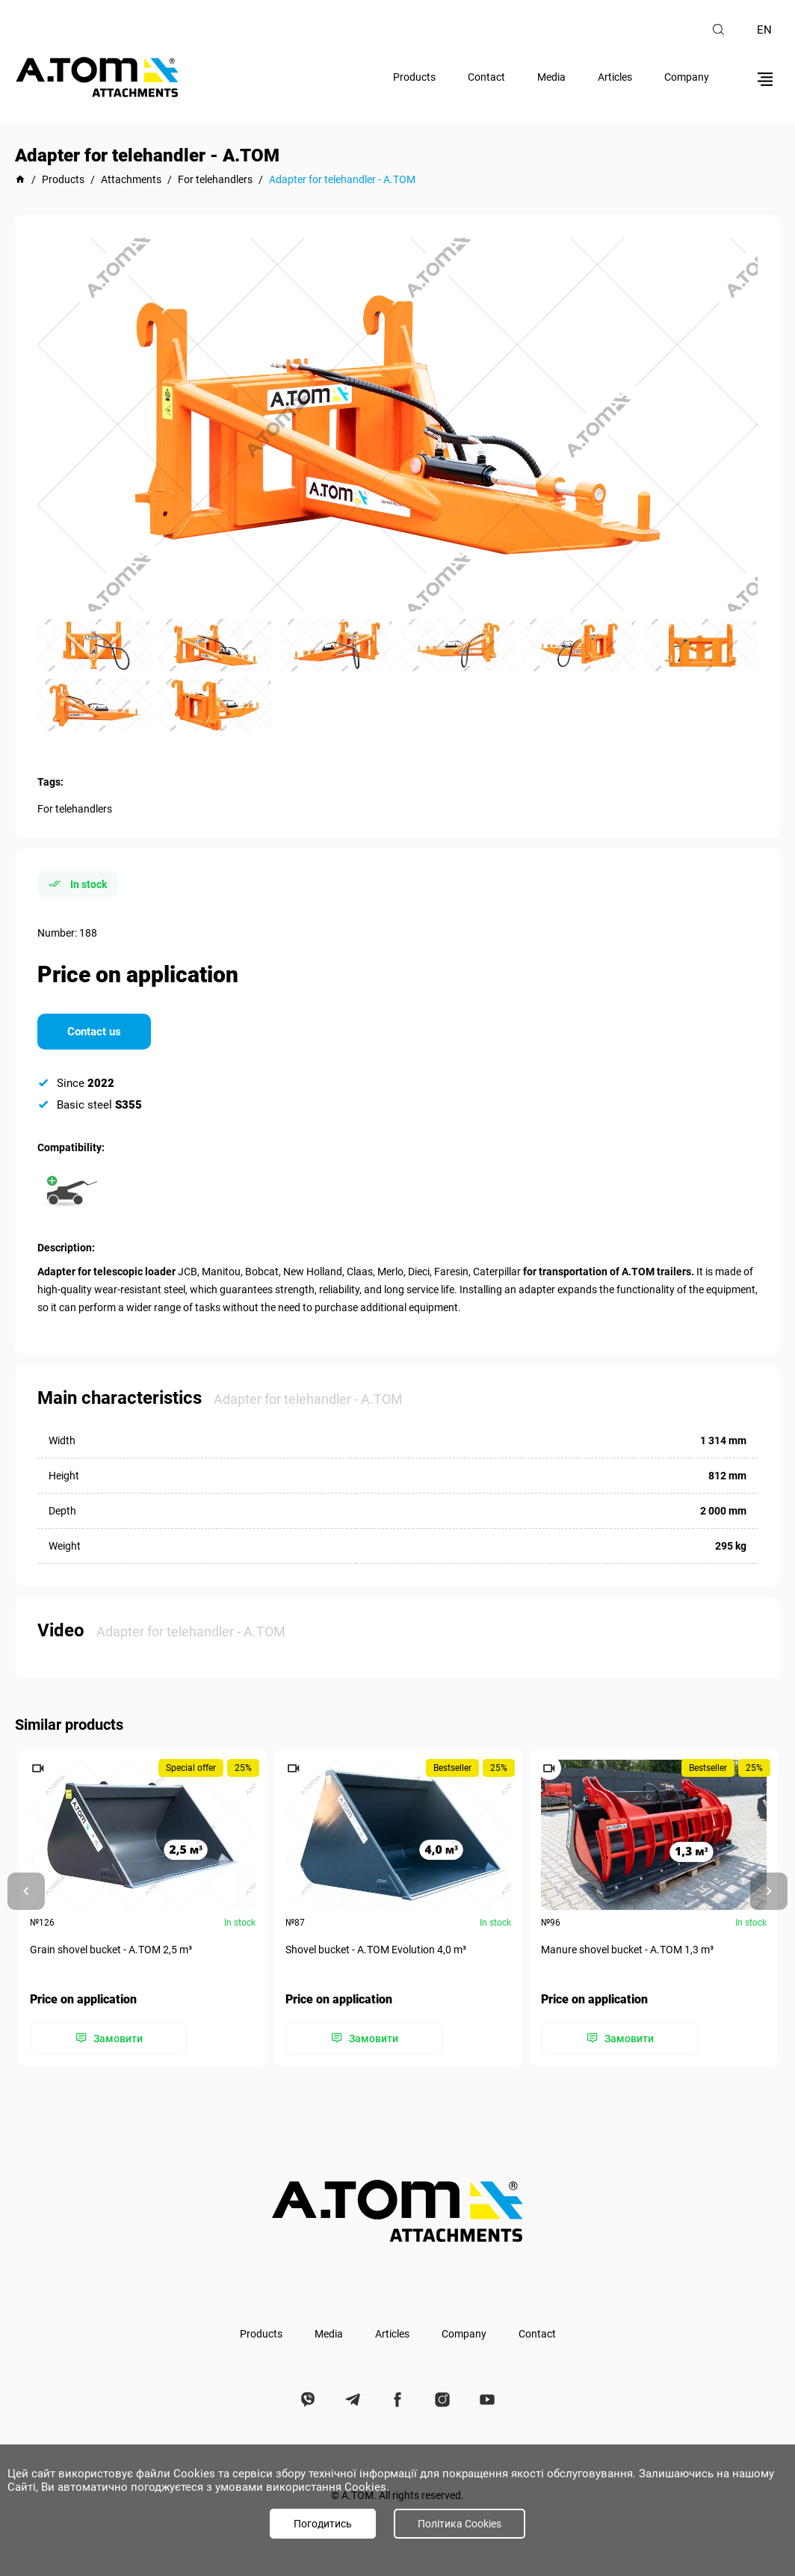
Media (551, 77)
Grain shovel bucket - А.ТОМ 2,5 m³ (111, 1950)
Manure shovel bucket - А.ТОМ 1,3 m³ (627, 1950)
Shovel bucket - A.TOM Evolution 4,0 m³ (375, 1950)
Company (686, 77)
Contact (486, 77)
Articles (615, 77)
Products (414, 77)
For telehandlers (74, 809)
